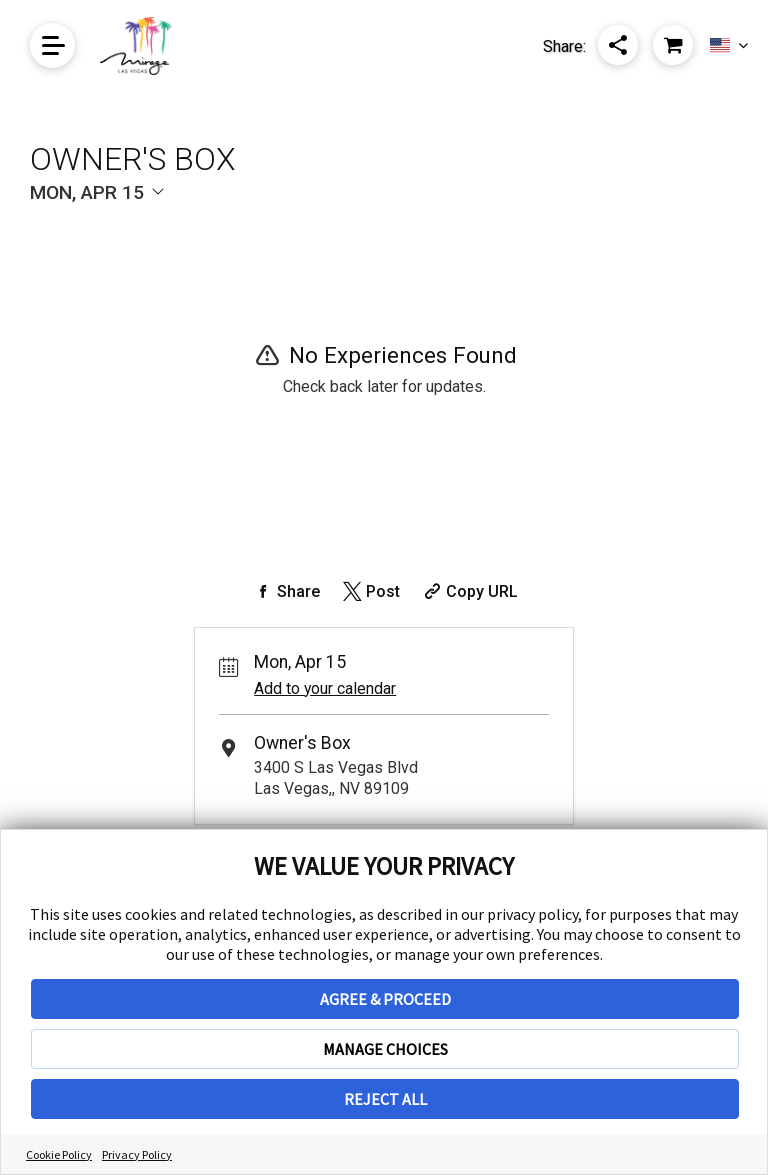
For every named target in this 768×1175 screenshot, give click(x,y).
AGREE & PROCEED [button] (385, 999)
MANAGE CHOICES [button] (385, 1049)
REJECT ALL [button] (385, 1099)
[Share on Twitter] (369, 591)
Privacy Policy (137, 1154)
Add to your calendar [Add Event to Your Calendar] (325, 688)
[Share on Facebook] (285, 591)
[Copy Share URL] (468, 591)
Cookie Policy (59, 1154)
